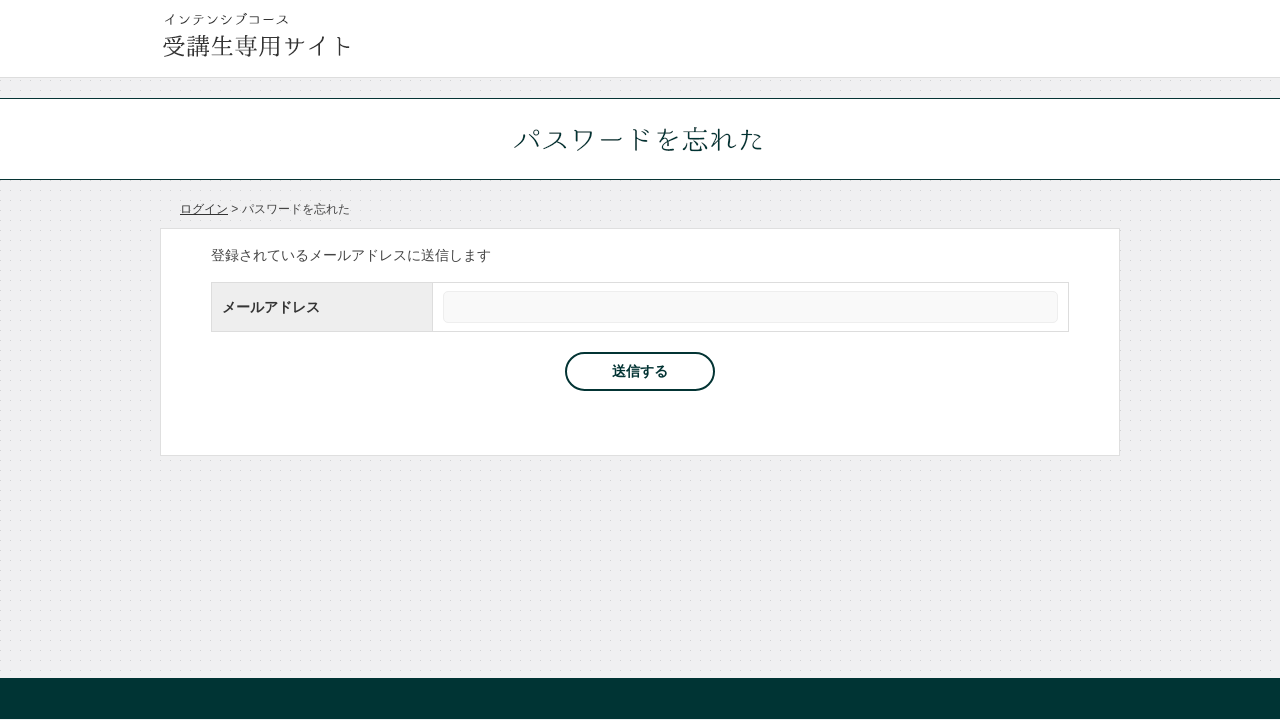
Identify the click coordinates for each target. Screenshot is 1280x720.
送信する (640, 371)
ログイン (204, 209)
